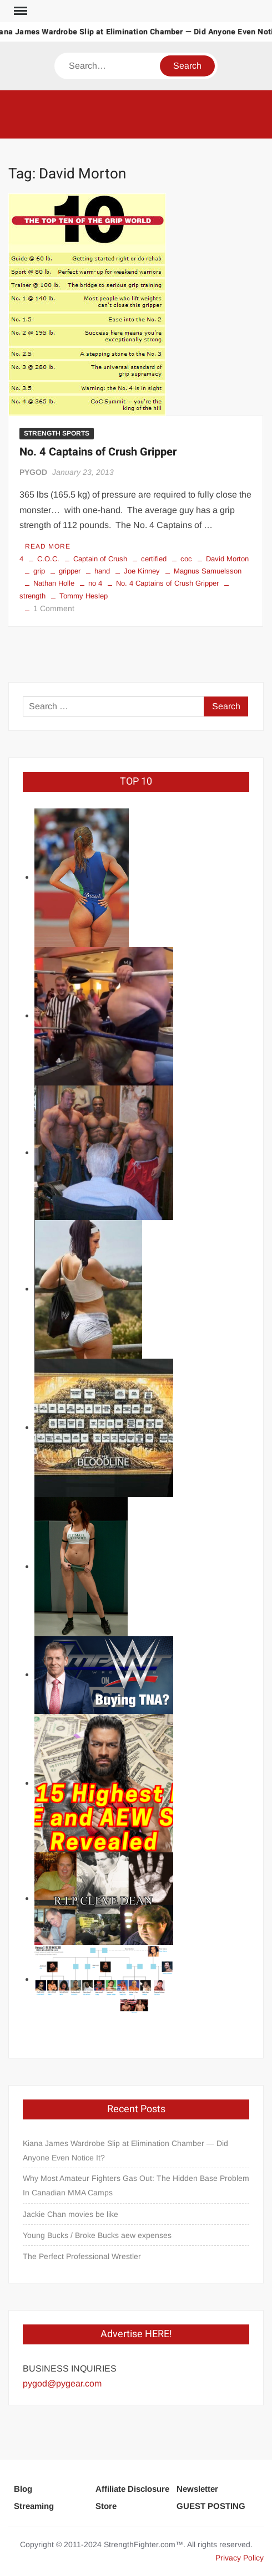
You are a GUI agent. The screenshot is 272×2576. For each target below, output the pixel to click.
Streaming (34, 2506)
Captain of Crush (100, 559)
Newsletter (197, 2488)
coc (186, 559)
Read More (47, 546)
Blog (23, 2488)
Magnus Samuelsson (207, 571)
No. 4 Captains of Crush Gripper (98, 452)
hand (102, 571)
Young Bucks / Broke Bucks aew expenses (97, 2235)
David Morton (227, 559)
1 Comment (53, 608)
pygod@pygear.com (62, 2383)
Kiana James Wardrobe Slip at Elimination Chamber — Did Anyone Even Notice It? (125, 2150)
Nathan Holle (53, 583)
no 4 (95, 583)
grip (39, 571)
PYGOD (33, 472)
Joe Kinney (142, 571)
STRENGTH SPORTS (56, 433)
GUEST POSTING (211, 2506)
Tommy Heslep (83, 596)
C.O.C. (48, 559)
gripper (69, 571)
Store (106, 2506)
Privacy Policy (239, 2557)
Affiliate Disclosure (132, 2488)
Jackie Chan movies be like (70, 2214)
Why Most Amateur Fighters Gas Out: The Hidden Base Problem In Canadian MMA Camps (136, 2185)
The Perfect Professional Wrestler (82, 2256)
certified (154, 559)
